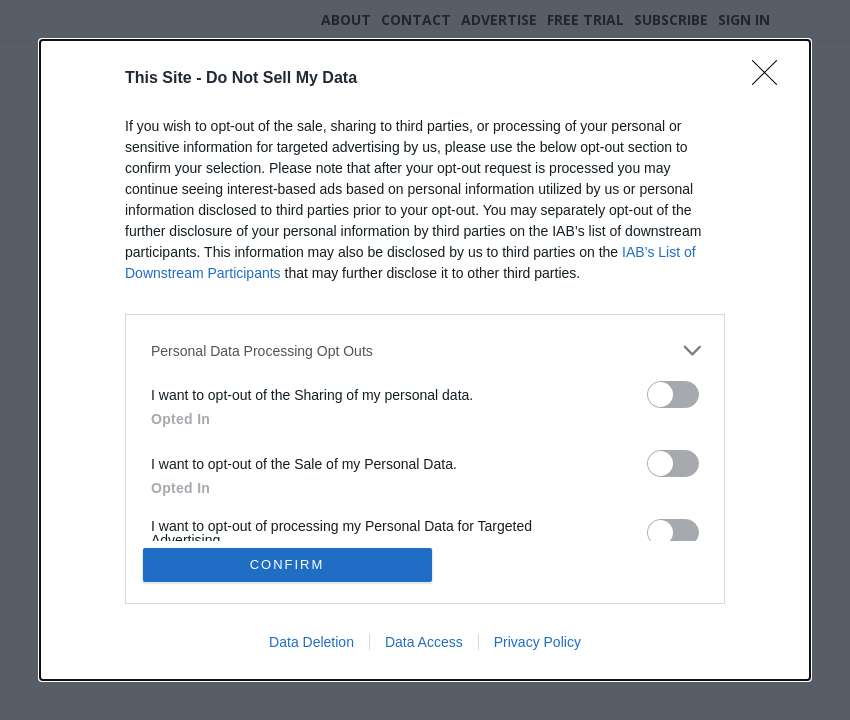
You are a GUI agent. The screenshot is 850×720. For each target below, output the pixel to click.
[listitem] (425, 350)
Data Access (424, 642)
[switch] (673, 394)
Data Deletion (311, 642)
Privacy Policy (537, 642)
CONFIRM (287, 564)
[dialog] (425, 360)
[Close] (771, 79)
